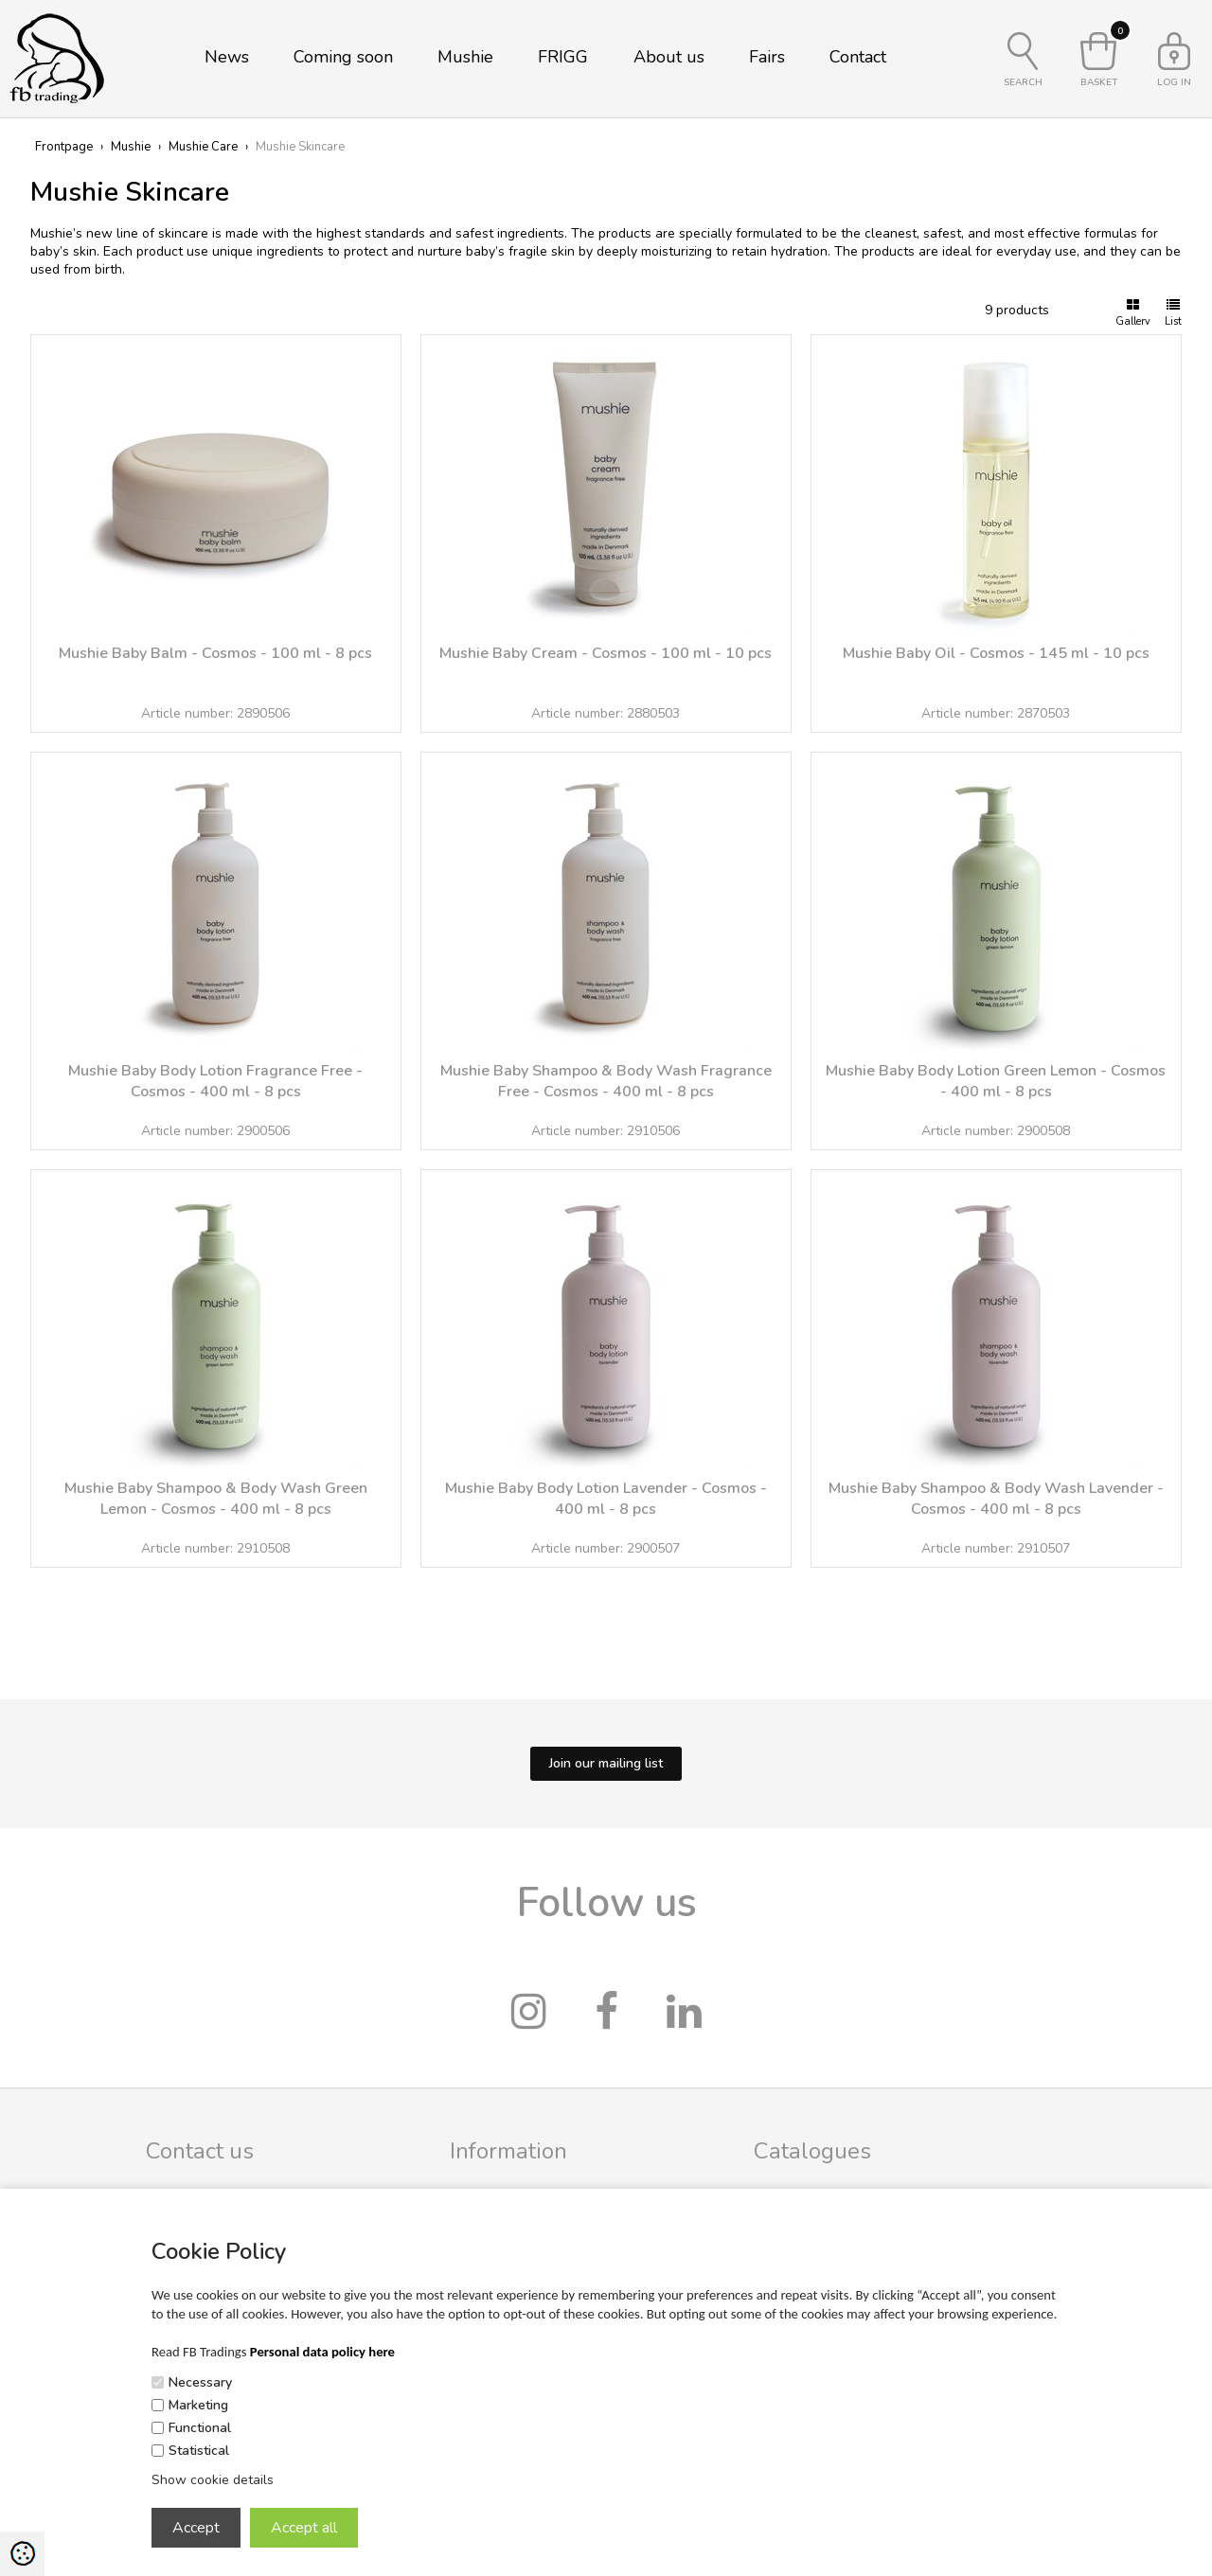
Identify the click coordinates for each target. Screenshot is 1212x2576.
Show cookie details (213, 2480)
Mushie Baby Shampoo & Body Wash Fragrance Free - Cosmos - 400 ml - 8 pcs (606, 1081)
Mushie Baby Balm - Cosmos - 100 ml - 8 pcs (215, 653)
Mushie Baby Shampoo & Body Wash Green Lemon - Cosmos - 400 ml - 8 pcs (215, 1498)
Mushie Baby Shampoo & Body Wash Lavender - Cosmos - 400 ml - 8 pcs (996, 1498)
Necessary (200, 2382)
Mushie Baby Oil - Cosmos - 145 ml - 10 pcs (996, 653)
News (227, 56)
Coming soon (343, 56)
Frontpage (64, 146)
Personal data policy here (322, 2351)
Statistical (199, 2451)
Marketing (198, 2405)
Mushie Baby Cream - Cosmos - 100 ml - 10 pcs (605, 653)
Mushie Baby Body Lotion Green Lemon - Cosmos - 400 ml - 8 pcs (996, 1081)
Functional (200, 2428)
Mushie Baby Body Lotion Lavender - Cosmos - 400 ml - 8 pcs (606, 1498)
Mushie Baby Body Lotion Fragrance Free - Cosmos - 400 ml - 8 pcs (215, 1081)
